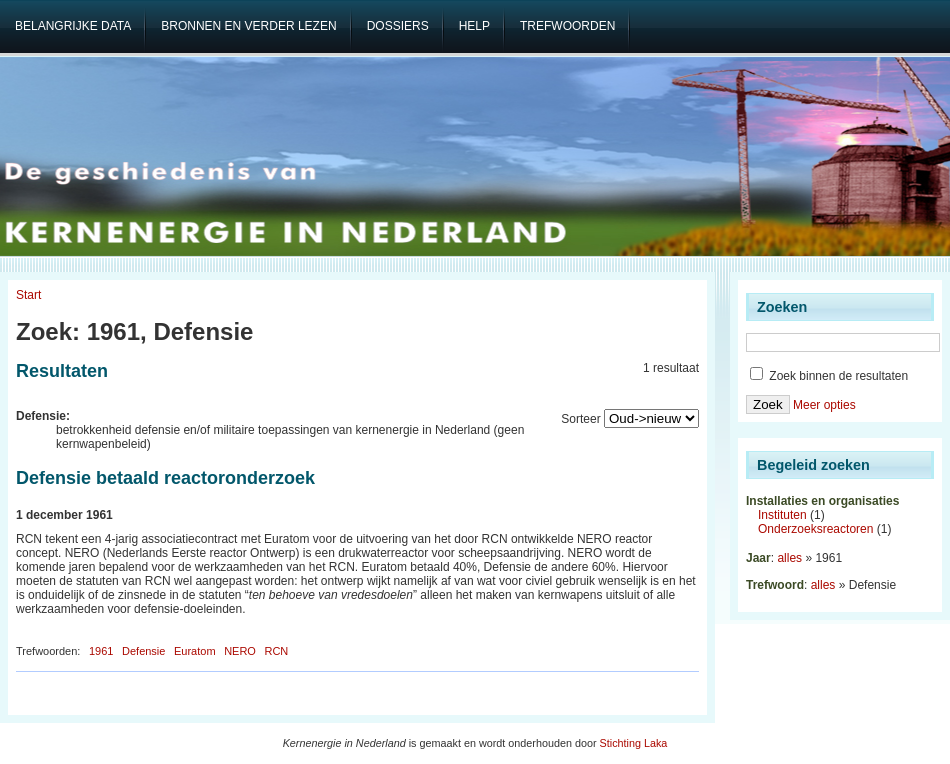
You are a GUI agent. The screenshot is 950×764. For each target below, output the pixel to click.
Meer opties (824, 405)
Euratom (195, 651)
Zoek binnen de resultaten (829, 376)
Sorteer (580, 419)
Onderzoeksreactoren (815, 529)
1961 (101, 651)
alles (789, 558)
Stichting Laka (634, 743)
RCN (276, 651)
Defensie (143, 651)
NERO (240, 651)
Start (28, 295)
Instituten (782, 515)
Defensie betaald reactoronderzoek (165, 478)
